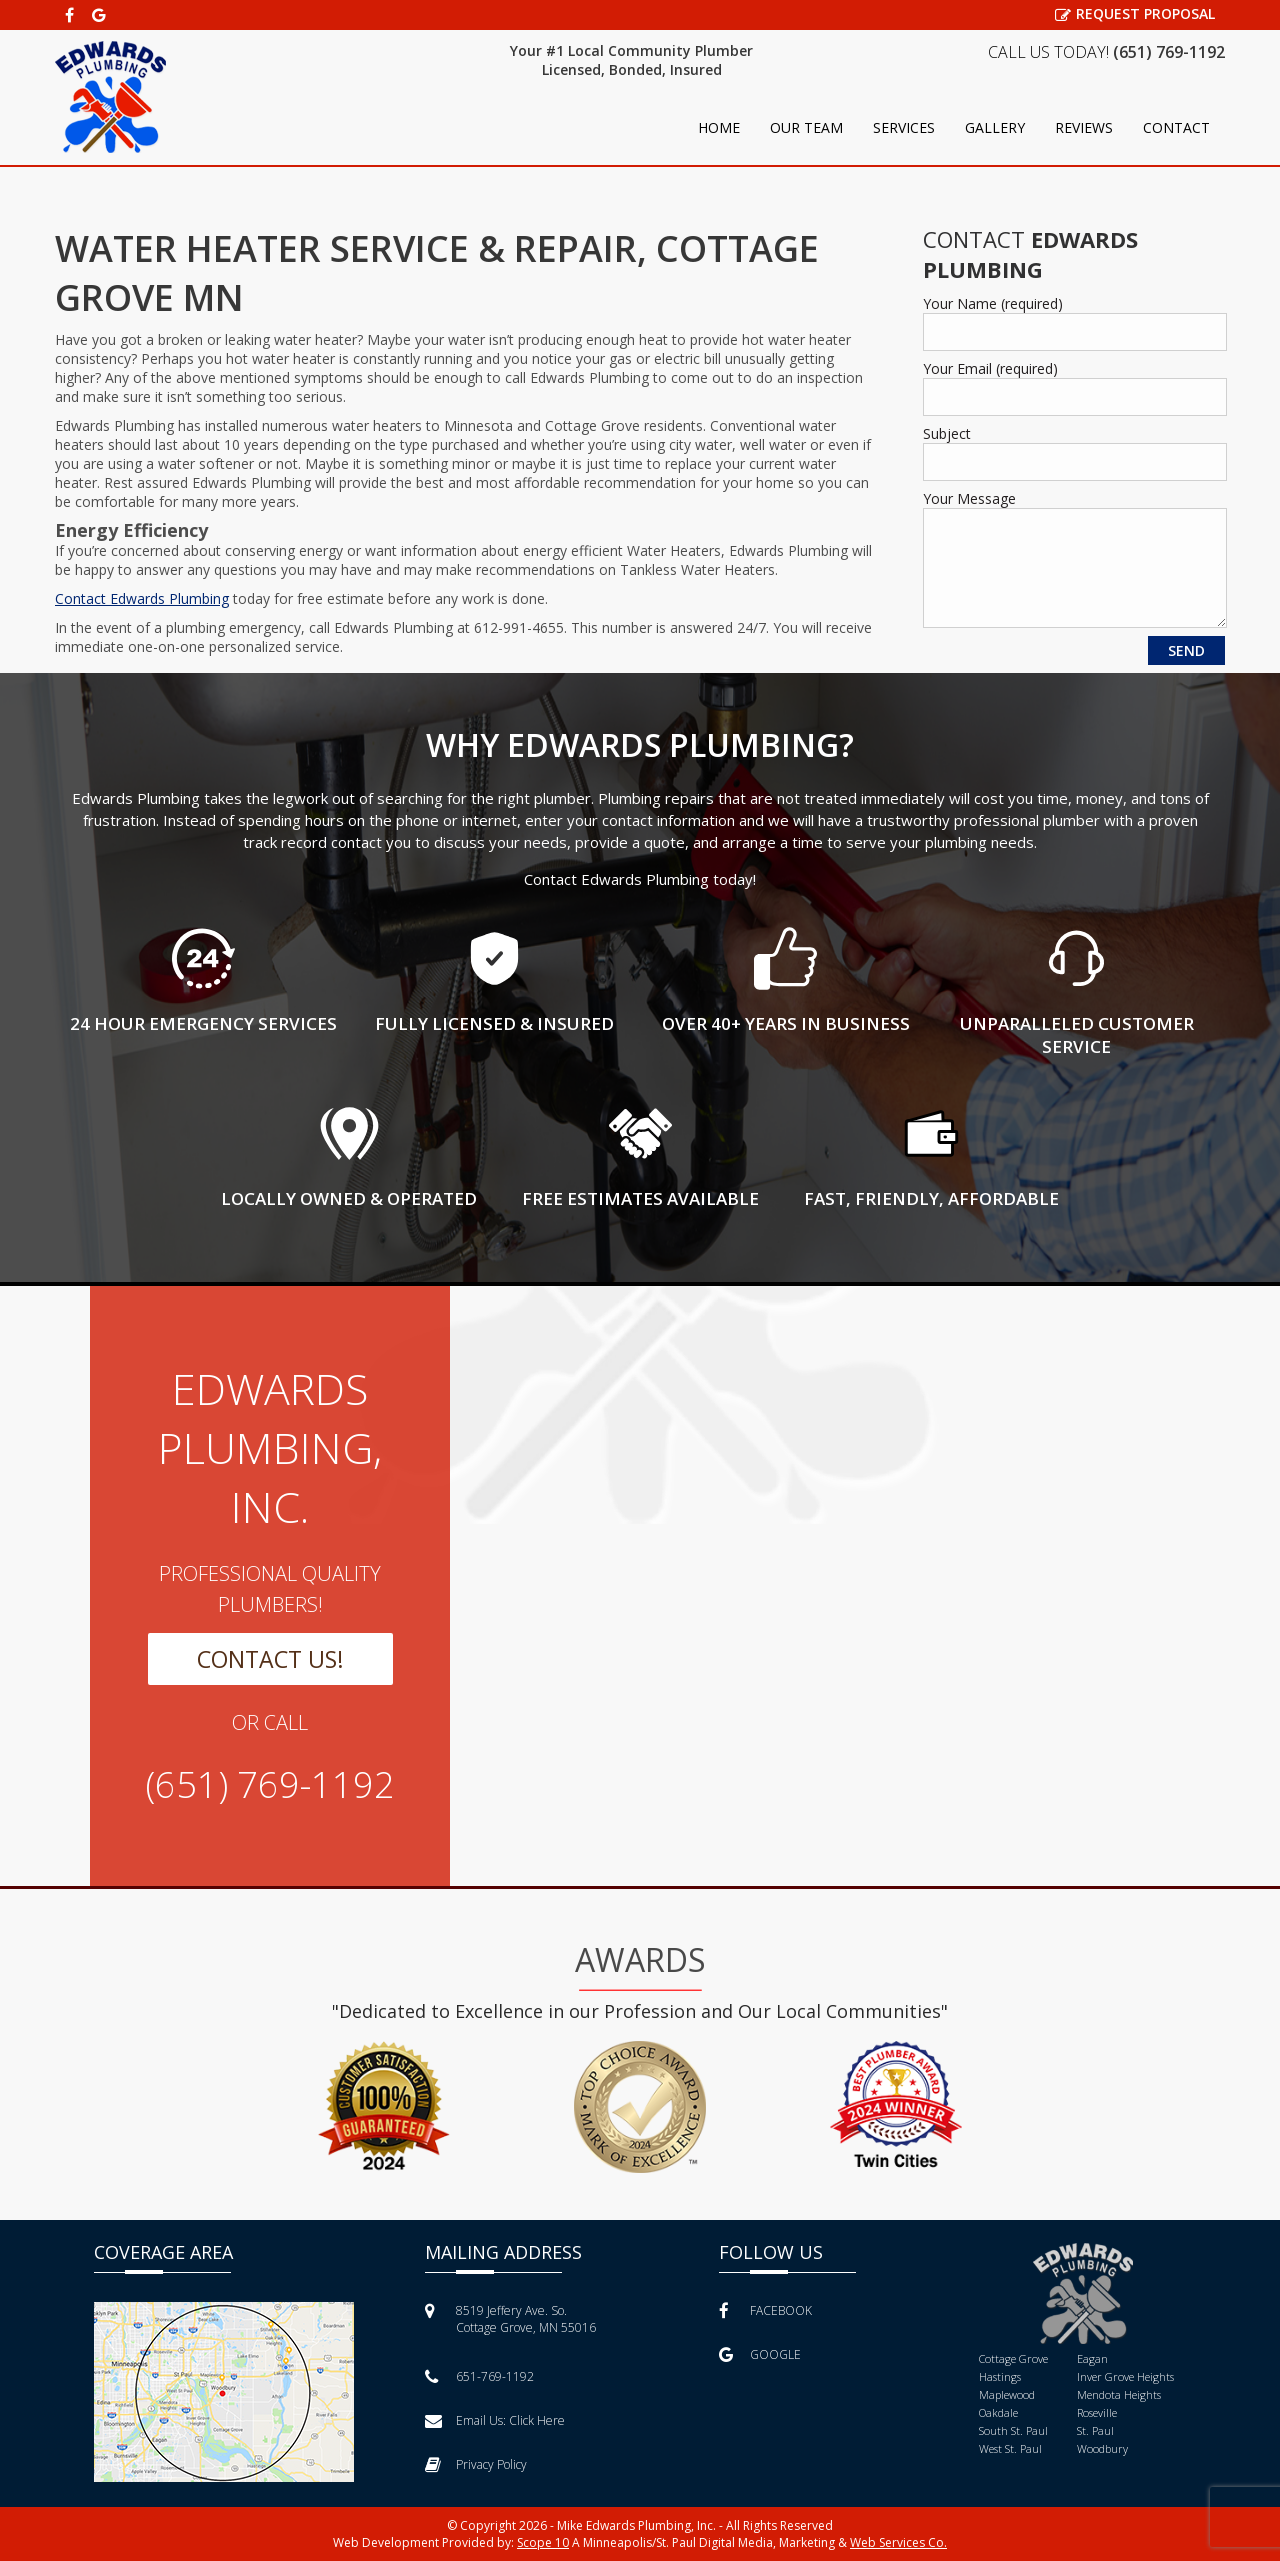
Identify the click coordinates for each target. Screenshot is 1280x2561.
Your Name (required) (993, 303)
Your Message (969, 498)
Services (904, 127)
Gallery (995, 127)
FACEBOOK (765, 2310)
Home (719, 127)
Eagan (1092, 2358)
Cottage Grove (1013, 2358)
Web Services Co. (898, 2542)
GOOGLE (760, 2354)
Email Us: (495, 2420)
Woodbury (1102, 2448)
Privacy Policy (476, 2464)
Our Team (806, 127)
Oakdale (998, 2412)
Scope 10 (543, 2542)
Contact (1176, 127)
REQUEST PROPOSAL (1135, 13)
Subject (947, 433)
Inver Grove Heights (1125, 2376)
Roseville (1097, 2412)
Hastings (1000, 2376)
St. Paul (1095, 2430)
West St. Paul (1010, 2448)
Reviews (1084, 127)
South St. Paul (1013, 2430)
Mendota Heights (1119, 2394)
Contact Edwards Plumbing (142, 598)
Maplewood (1007, 2394)
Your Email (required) (990, 368)
